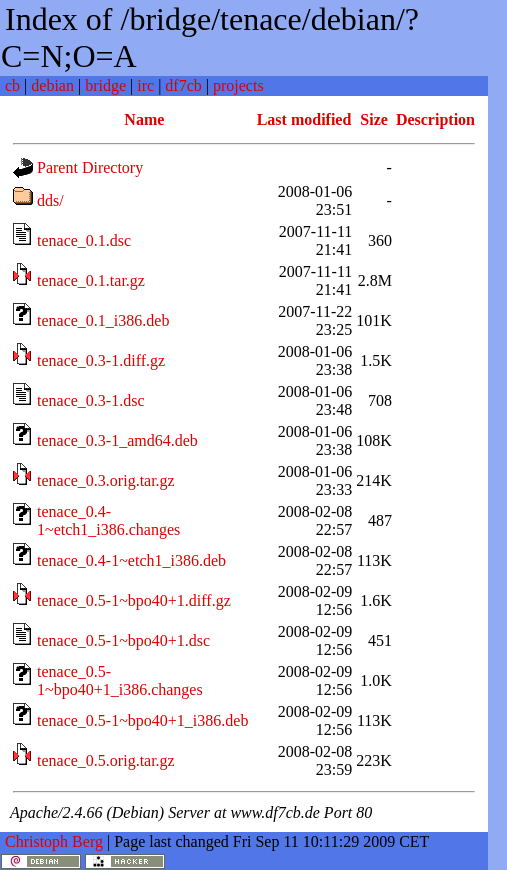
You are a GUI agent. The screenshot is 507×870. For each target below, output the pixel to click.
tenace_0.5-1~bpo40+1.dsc (123, 640)
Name (144, 119)
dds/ (50, 200)
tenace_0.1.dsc (84, 240)
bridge (105, 85)
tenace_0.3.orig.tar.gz (106, 480)
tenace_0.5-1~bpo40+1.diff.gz (134, 600)
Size (374, 119)
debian (52, 85)
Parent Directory (90, 167)
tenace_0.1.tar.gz (91, 280)
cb (12, 85)
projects (238, 85)
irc (145, 85)
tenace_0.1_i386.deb (103, 320)
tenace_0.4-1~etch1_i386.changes (108, 520)
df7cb (183, 85)
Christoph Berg (54, 841)
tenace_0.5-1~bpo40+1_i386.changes (120, 680)
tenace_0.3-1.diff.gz (101, 360)
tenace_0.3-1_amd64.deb (117, 440)
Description (435, 119)
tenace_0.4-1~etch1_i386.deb (131, 560)
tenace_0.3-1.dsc (91, 400)
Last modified (304, 119)
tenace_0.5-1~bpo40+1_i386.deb (142, 720)
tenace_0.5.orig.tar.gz (106, 760)
